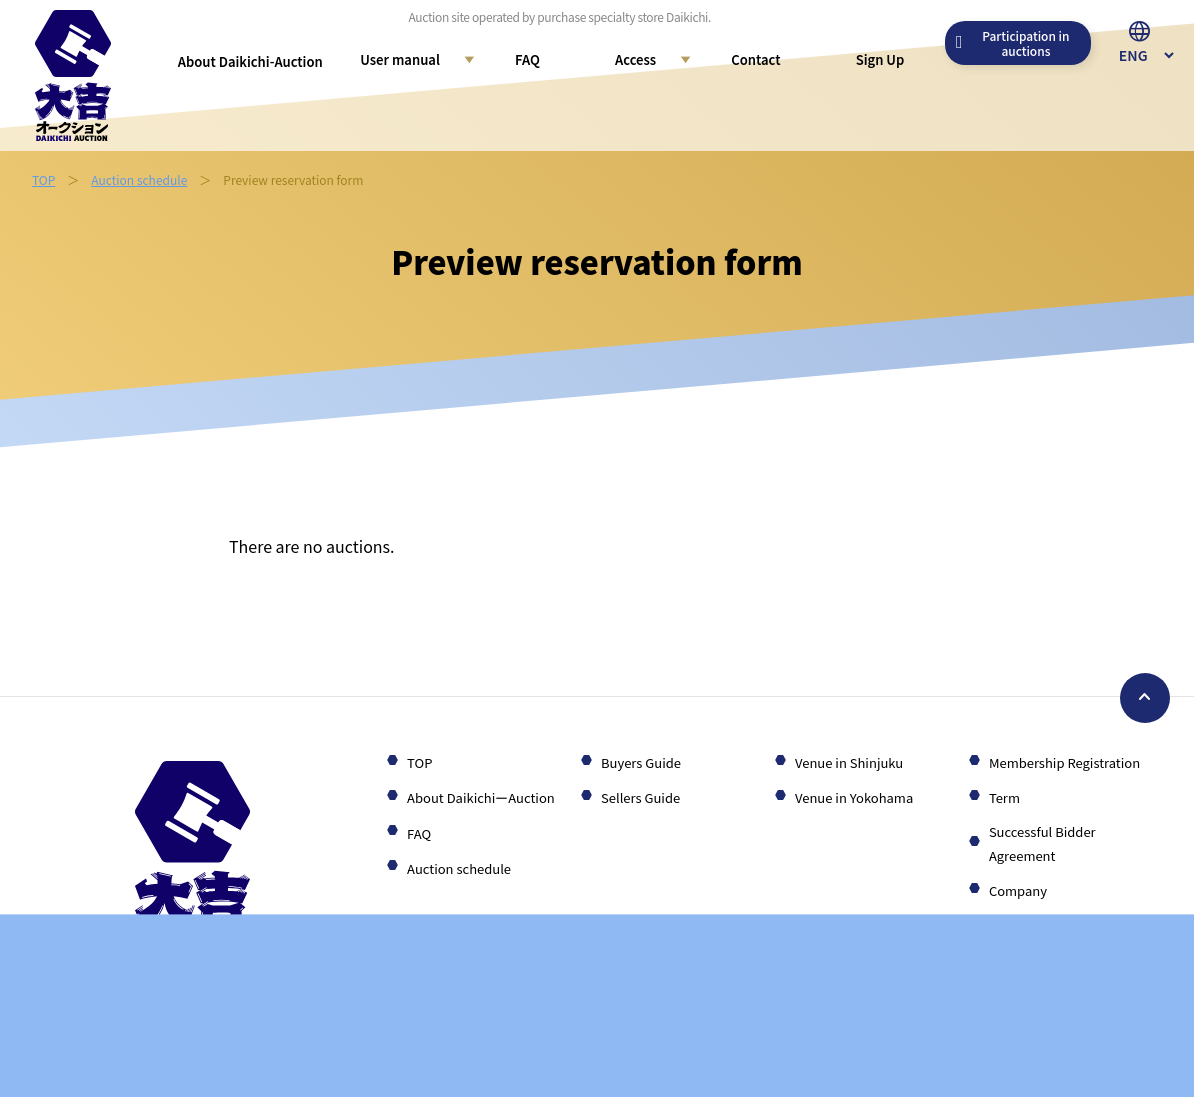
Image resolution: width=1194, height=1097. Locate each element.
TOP (43, 179)
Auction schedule (139, 179)
